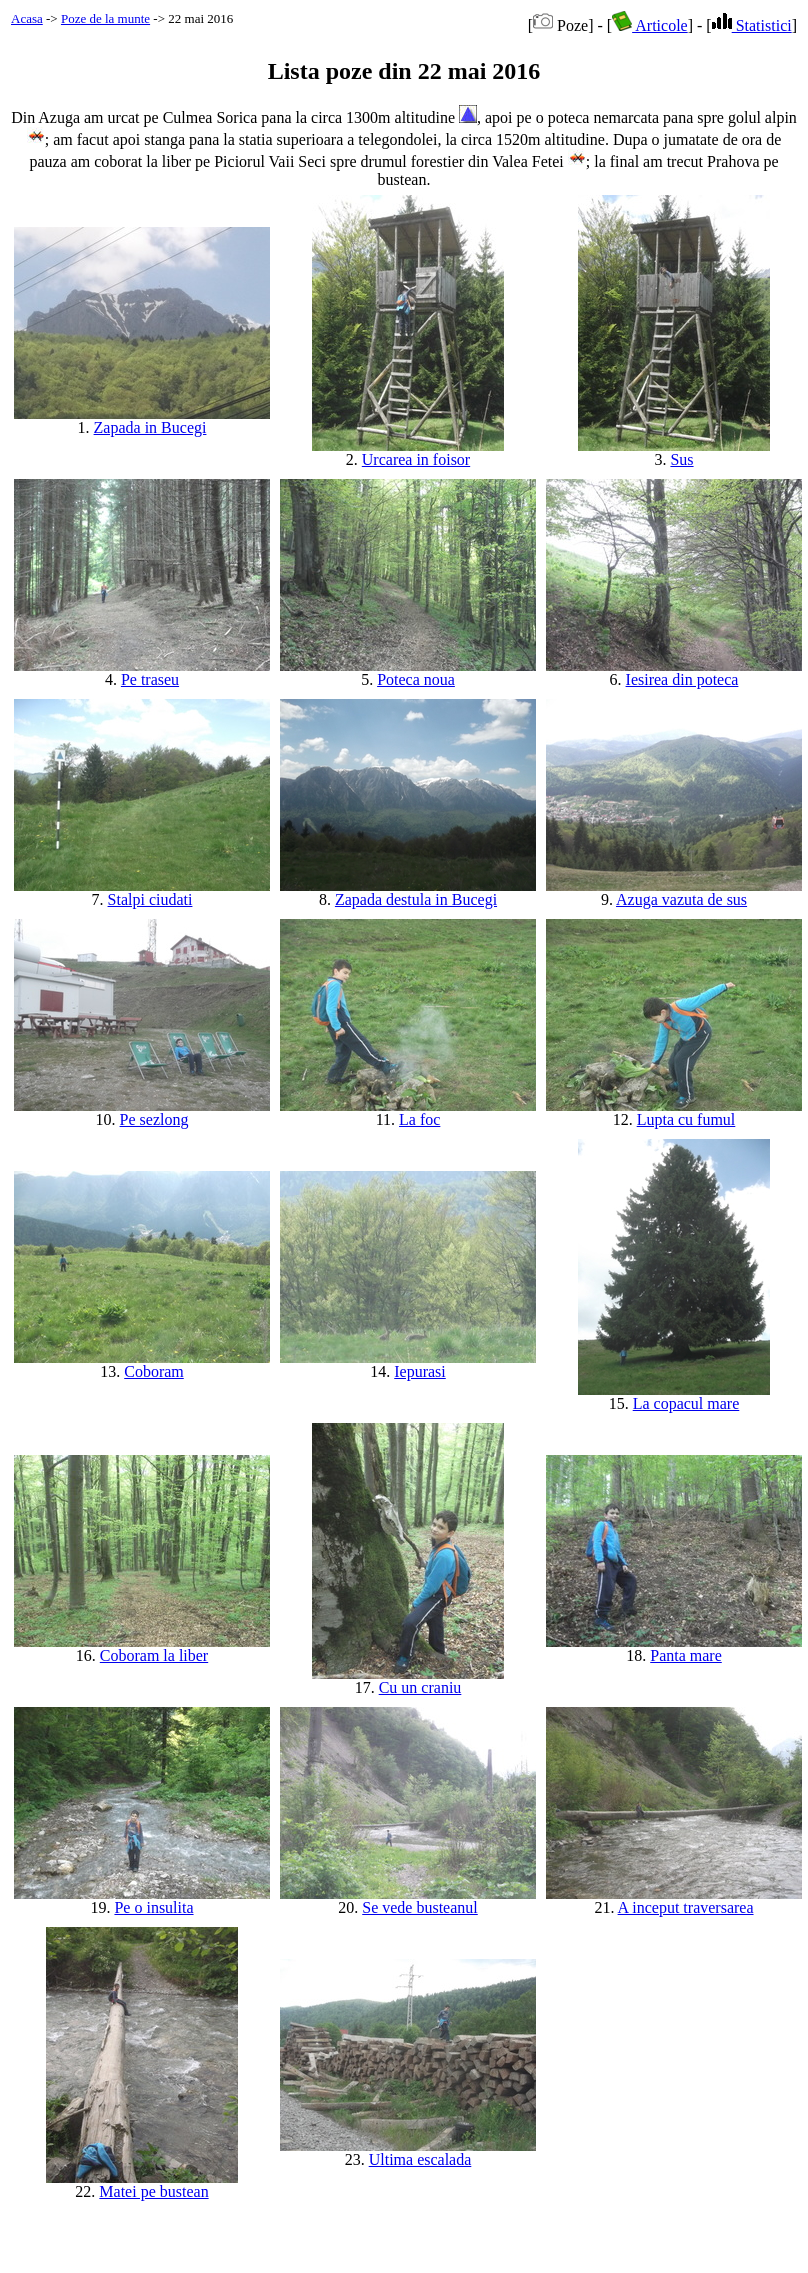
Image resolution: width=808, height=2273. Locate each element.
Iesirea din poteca (682, 679)
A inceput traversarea (686, 1907)
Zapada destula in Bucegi (416, 899)
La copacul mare (686, 1403)
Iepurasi (420, 1371)
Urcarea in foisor (416, 459)
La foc (419, 1119)
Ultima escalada (420, 2159)
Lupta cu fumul (686, 1119)
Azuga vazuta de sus (681, 899)
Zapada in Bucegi (150, 427)
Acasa (27, 18)
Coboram (154, 1371)
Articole (650, 25)
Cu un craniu (420, 1687)
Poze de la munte (105, 18)
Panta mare (686, 1655)
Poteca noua (416, 679)
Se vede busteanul (420, 1907)
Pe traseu (150, 679)
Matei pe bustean (153, 2191)
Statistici (752, 25)
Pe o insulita (153, 1907)
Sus (681, 459)
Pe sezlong (154, 1119)
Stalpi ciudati (150, 899)
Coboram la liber (154, 1655)
